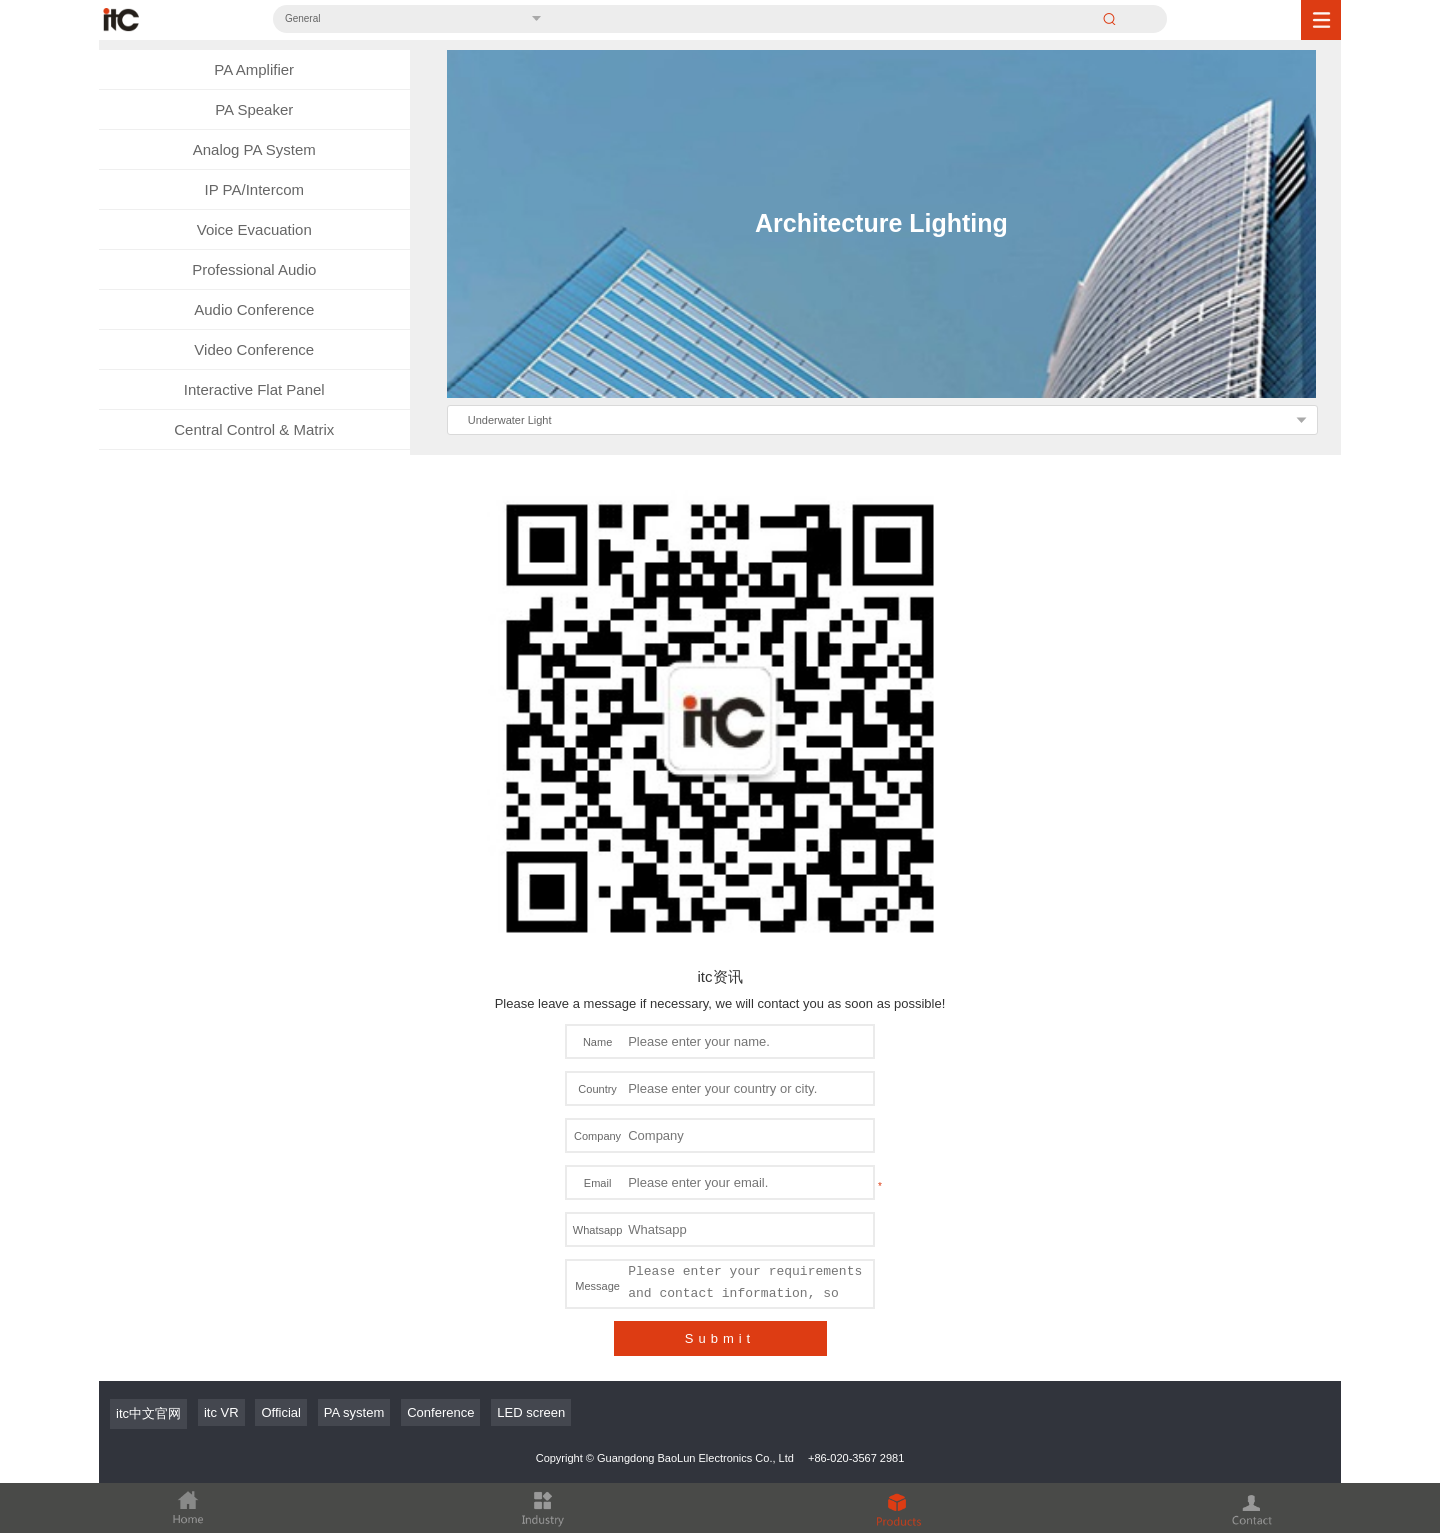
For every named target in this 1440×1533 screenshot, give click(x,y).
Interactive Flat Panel (254, 389)
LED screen (531, 1412)
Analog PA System (254, 149)
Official (281, 1412)
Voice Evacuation (254, 229)
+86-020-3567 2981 (856, 1458)
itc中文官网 (148, 1413)
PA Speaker (254, 109)
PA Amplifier (254, 69)
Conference (440, 1412)
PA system (354, 1412)
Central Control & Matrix (254, 429)
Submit (720, 1338)
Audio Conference (254, 309)
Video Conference (254, 349)
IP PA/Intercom (255, 189)
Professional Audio (254, 269)
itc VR (221, 1412)
